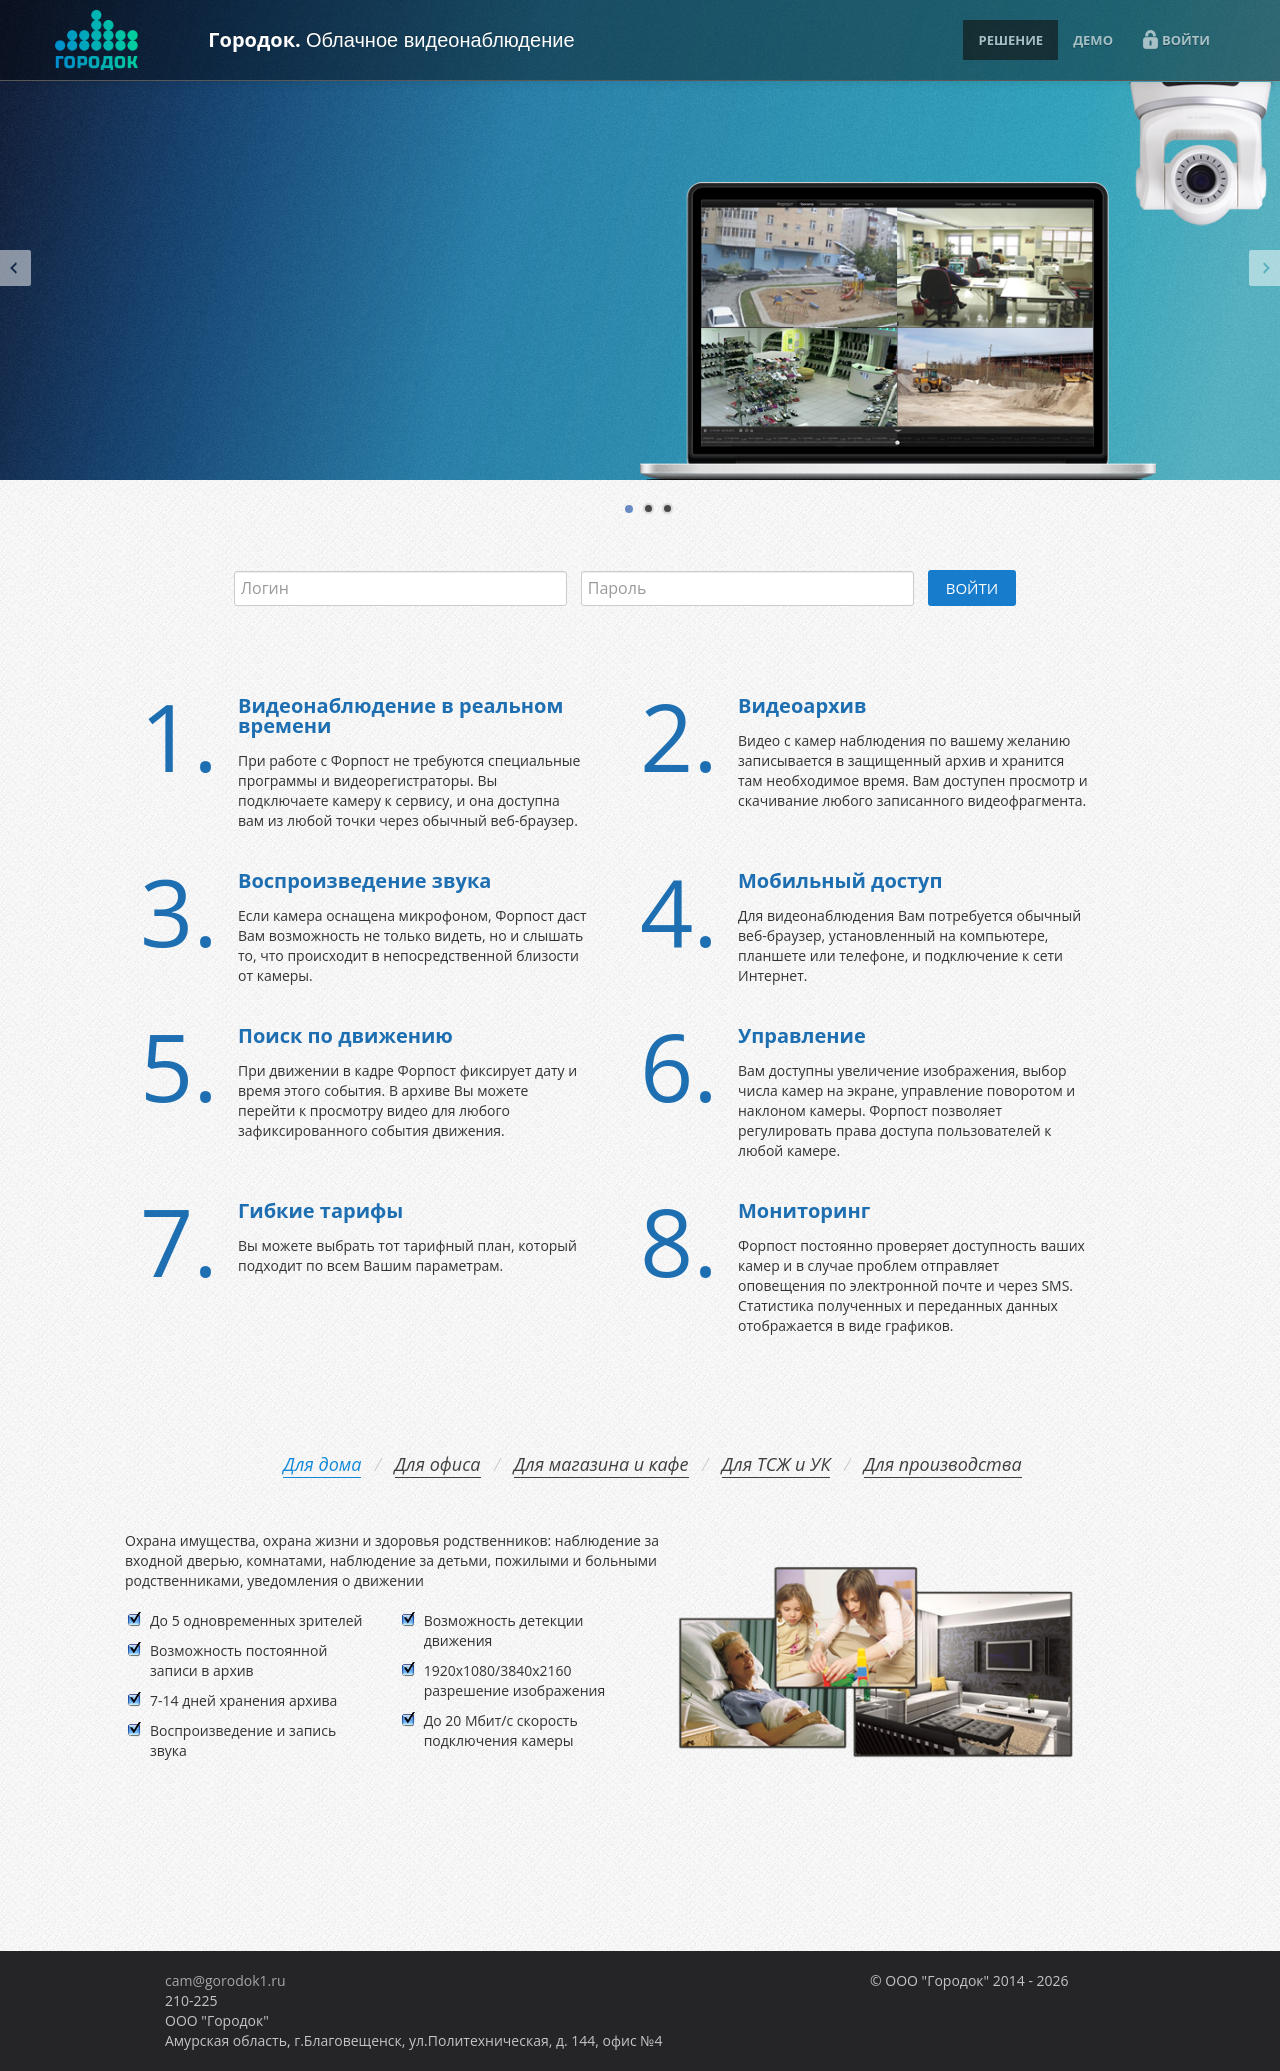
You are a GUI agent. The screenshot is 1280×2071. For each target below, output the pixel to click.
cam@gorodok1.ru (225, 1980)
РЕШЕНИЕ (1010, 40)
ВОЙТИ (1176, 39)
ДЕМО (1093, 40)
